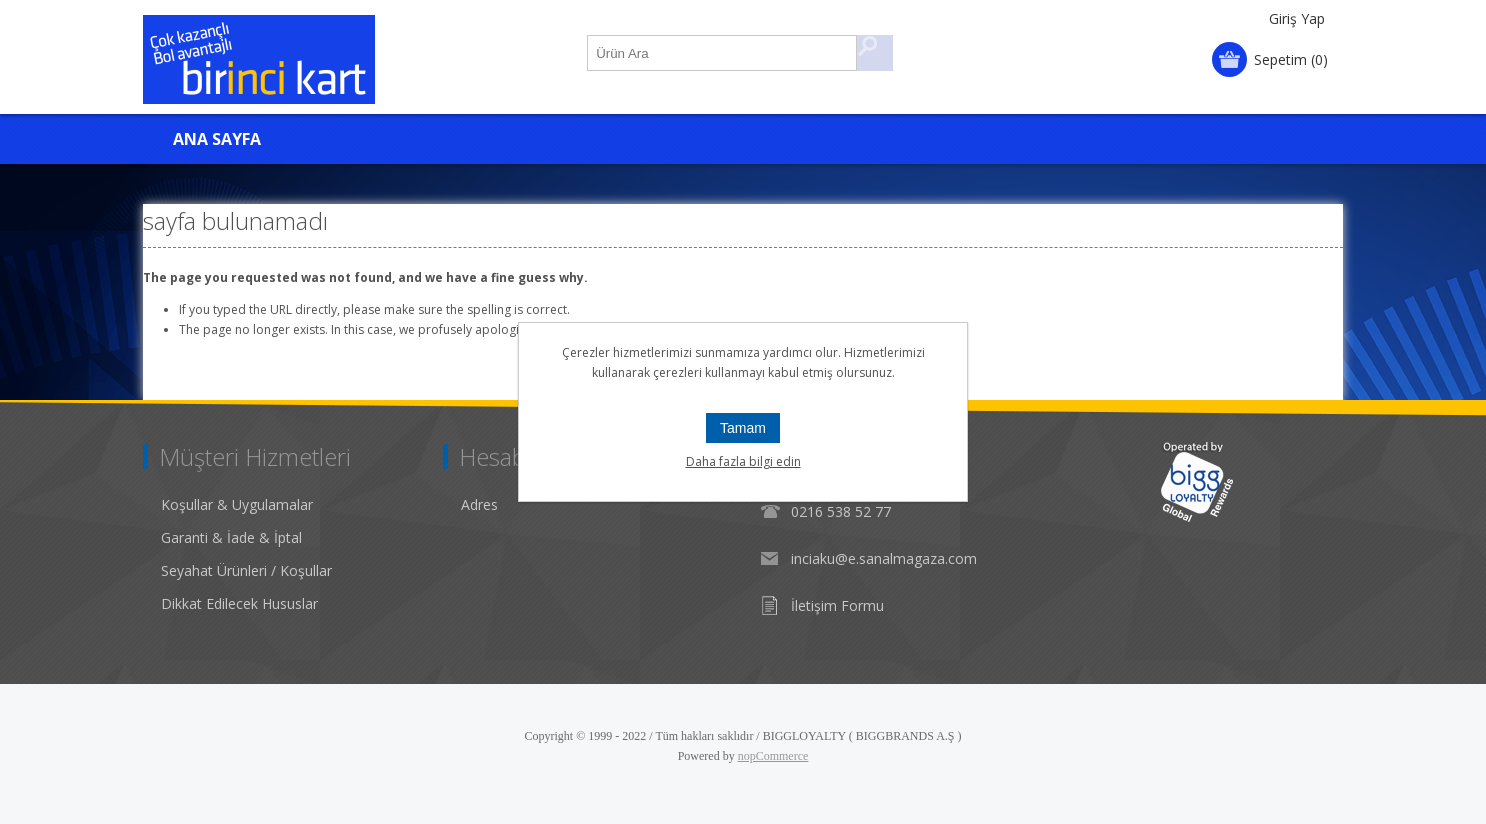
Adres (479, 504)
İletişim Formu (837, 605)
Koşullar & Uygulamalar (237, 504)
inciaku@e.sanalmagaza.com (884, 558)
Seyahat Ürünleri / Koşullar (246, 570)
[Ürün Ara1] (723, 53)
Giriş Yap (1297, 18)
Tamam (743, 428)
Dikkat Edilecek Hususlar (239, 603)
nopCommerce (773, 756)
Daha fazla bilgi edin (743, 461)
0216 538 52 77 (841, 511)
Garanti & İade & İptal (231, 537)
